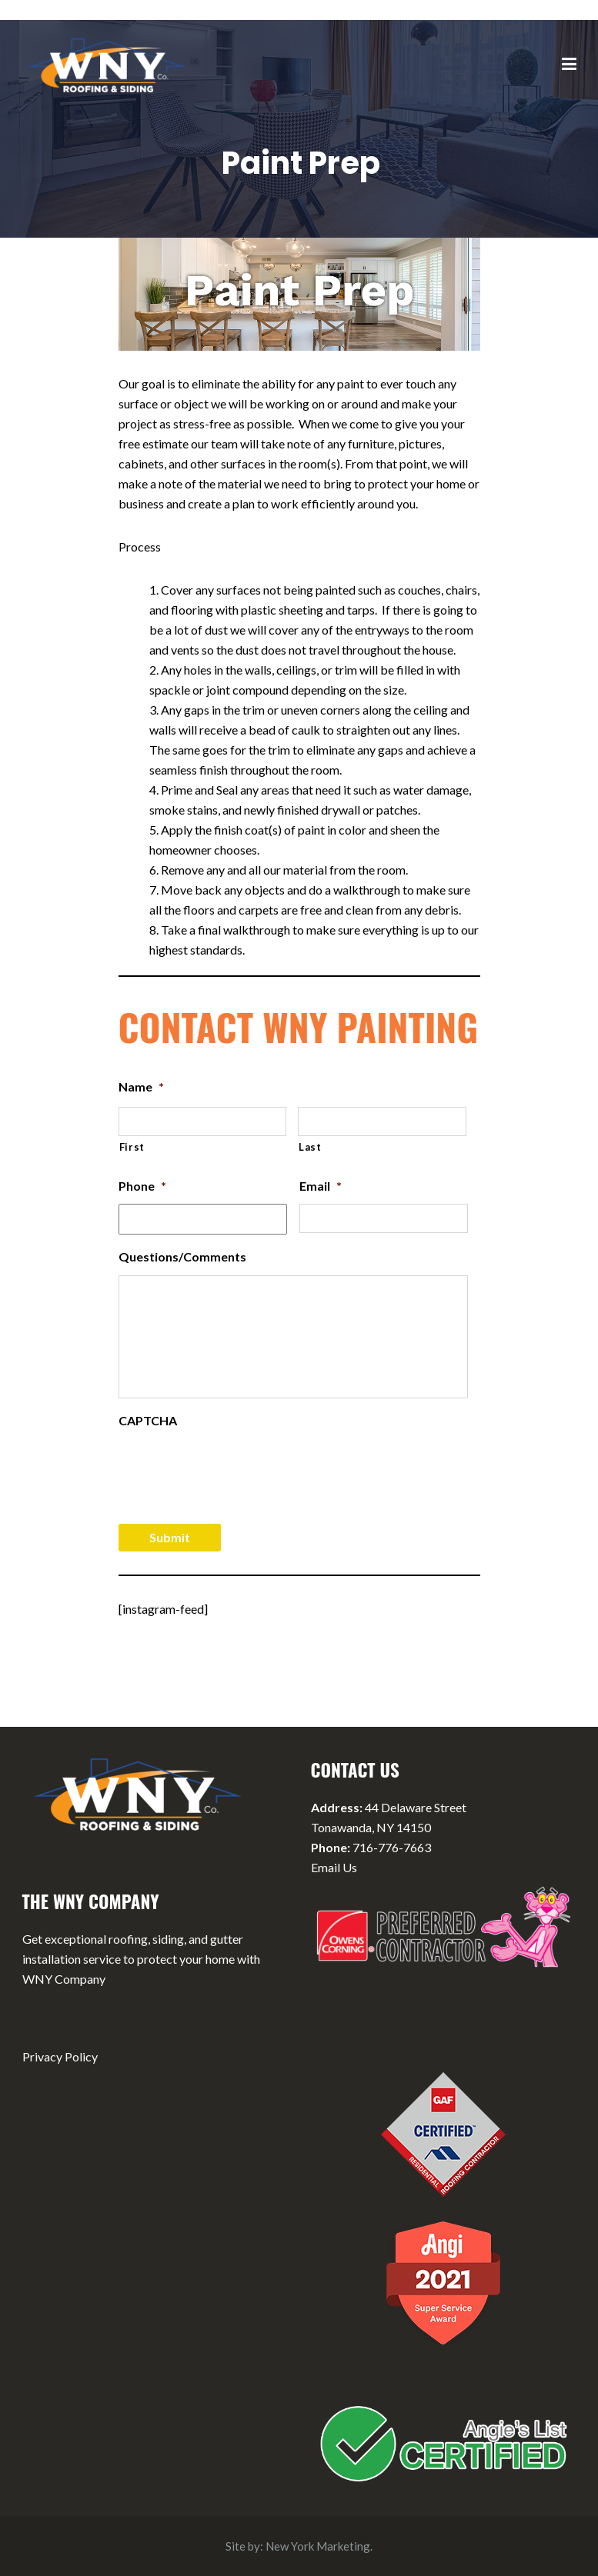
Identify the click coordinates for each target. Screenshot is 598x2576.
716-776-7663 (391, 1847)
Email (320, 1185)
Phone (142, 1185)
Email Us (334, 1867)
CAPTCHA (148, 1420)
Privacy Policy (60, 2056)
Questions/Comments (182, 1256)
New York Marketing (318, 2546)
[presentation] (235, 1469)
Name (141, 1086)
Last (310, 1147)
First (132, 1147)
